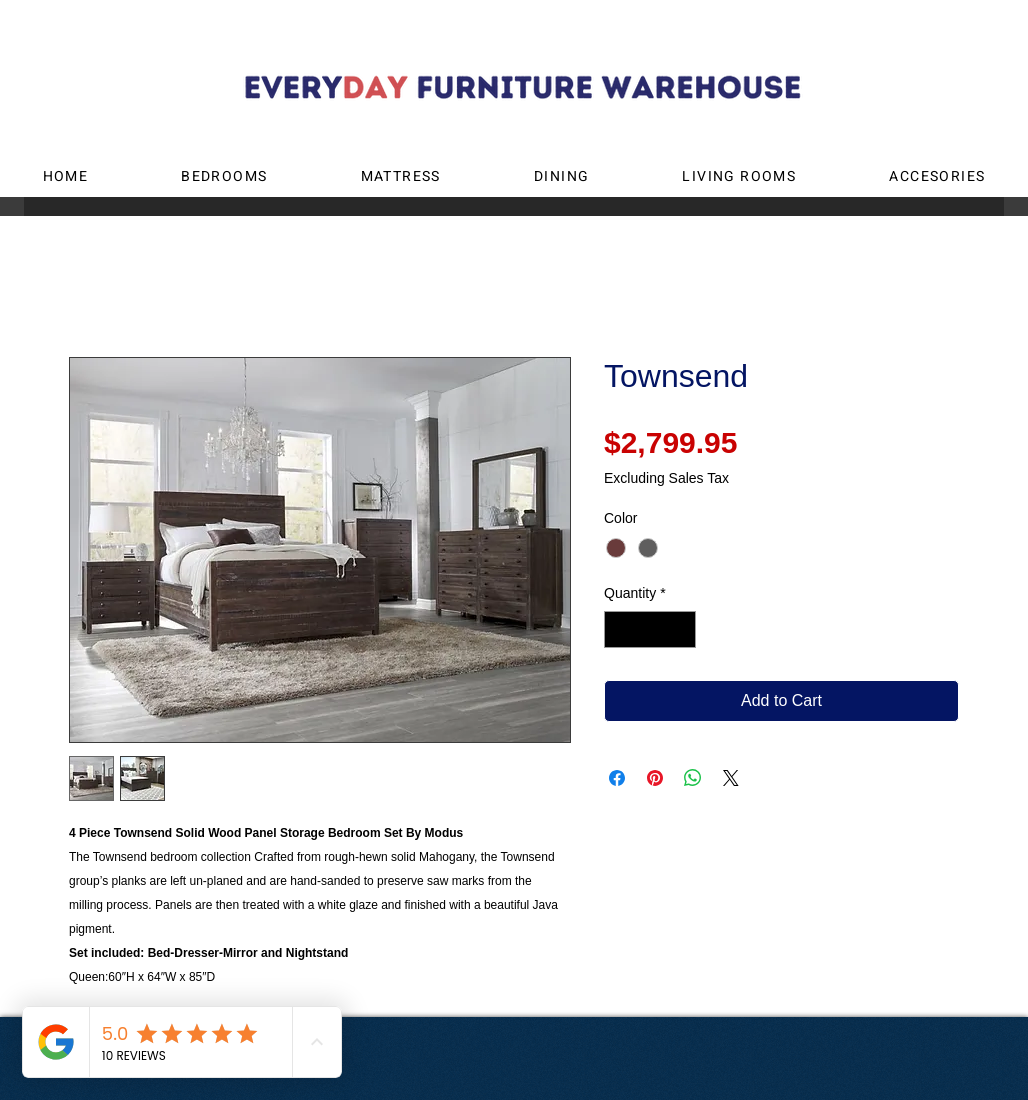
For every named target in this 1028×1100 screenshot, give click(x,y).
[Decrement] (619, 629)
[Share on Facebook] (617, 778)
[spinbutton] (650, 629)
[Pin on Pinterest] (655, 778)
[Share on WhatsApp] (693, 778)
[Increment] (680, 629)
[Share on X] (731, 778)
